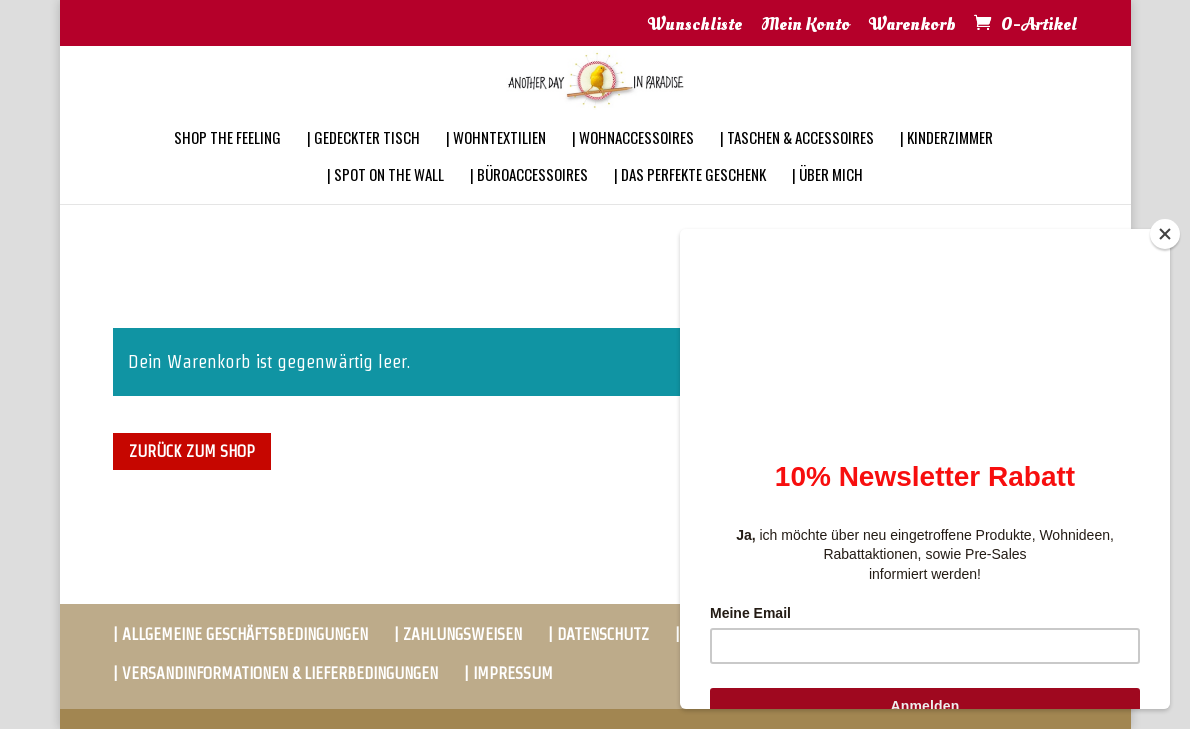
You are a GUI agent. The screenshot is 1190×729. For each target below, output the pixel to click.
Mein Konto (805, 26)
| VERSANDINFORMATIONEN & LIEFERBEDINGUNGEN (275, 673)
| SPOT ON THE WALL (385, 201)
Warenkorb (912, 26)
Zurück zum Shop (192, 451)
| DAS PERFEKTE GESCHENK (690, 201)
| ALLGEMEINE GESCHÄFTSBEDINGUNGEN (240, 634)
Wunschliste (695, 26)
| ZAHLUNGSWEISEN (458, 634)
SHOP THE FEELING (227, 164)
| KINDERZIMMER (946, 164)
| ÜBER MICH (827, 201)
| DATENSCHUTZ (598, 634)
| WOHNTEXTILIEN (496, 164)
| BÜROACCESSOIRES (529, 201)
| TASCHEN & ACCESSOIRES (797, 164)
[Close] (1165, 234)
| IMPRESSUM (508, 673)
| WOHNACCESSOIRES (633, 164)
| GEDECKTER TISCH (363, 164)
